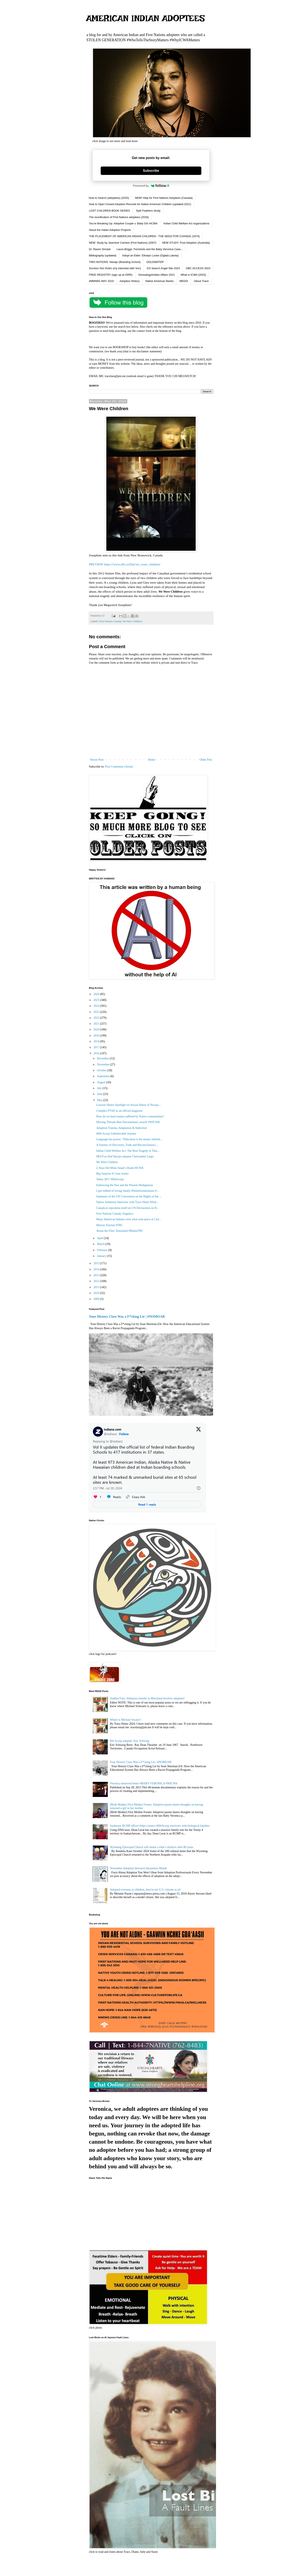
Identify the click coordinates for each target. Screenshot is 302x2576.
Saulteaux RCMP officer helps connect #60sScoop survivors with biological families (160, 1825)
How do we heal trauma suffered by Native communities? (130, 1116)
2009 (97, 1298)
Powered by (151, 185)
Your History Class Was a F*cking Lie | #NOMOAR (127, 1316)
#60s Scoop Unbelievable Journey (116, 1133)
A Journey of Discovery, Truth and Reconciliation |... (127, 1144)
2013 (97, 1275)
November (103, 1064)
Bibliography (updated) (102, 255)
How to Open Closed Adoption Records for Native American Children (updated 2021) (140, 204)
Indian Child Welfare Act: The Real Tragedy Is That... (127, 1150)
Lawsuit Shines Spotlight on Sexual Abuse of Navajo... (128, 1104)
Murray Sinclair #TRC (109, 1225)
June (100, 1094)
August (101, 1082)
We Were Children (132, 621)
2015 (97, 1263)
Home (151, 759)
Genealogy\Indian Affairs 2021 (156, 274)
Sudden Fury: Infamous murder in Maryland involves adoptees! (147, 1698)
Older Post (206, 759)
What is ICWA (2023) (193, 274)
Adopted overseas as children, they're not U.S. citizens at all (145, 1889)
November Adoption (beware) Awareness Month (138, 1868)
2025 (97, 1000)
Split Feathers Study (148, 210)
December (103, 1058)
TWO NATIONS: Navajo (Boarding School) (115, 262)
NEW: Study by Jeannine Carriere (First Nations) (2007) (122, 242)
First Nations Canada (110, 621)
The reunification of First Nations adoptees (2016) (119, 217)
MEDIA (184, 281)
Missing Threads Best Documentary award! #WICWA (128, 1122)
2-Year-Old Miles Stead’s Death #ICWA (119, 1168)
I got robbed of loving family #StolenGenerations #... (127, 1190)
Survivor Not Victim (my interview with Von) (115, 268)
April (100, 1238)
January (102, 1256)
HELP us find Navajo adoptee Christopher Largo (125, 1156)
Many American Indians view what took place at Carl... (128, 1219)
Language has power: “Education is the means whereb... (129, 1139)
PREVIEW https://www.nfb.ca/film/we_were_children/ (124, 564)
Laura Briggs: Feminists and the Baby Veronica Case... (150, 249)
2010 (97, 1293)
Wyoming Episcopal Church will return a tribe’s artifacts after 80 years (151, 1847)
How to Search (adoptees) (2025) (109, 197)
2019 (97, 1035)
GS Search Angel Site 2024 (163, 268)
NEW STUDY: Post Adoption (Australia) (186, 242)
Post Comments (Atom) (119, 766)
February (102, 1250)
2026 (97, 994)
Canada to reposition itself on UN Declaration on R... (127, 1208)
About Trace (201, 281)
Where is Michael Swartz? (125, 1719)
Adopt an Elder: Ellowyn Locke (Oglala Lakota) (150, 255)
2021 (97, 1023)
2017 (97, 1047)
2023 (97, 1011)
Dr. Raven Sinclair (100, 249)
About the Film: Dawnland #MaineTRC (119, 1230)
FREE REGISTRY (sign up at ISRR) (111, 274)
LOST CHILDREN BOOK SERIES (109, 210)
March (101, 1244)
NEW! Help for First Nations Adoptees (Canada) (164, 197)
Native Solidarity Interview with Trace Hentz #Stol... (127, 1202)
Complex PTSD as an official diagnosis (119, 1110)
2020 (97, 1029)
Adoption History (129, 281)
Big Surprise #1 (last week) (112, 1173)
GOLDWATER (155, 262)
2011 (97, 1287)
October (102, 1070)
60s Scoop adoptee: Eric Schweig (129, 1740)
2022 (97, 1017)
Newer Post (97, 759)
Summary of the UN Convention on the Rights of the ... (128, 1196)
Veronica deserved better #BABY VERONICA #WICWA (143, 1783)
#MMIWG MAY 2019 (101, 281)
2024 (97, 1005)
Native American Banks (159, 281)
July (100, 1088)
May (100, 1100)
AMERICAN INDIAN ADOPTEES (145, 18)
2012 (97, 1281)
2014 (97, 1269)
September (103, 1076)
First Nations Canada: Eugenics (114, 1213)
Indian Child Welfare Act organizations (186, 223)
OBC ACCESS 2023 (198, 268)
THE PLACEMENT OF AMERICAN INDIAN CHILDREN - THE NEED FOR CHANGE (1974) (144, 236)
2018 (97, 1041)
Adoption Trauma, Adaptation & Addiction (121, 1128)
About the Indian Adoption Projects (110, 229)
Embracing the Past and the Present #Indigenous (124, 1185)
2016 (97, 1053)
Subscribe (151, 170)
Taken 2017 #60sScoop (110, 1179)
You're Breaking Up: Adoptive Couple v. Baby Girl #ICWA (123, 223)
